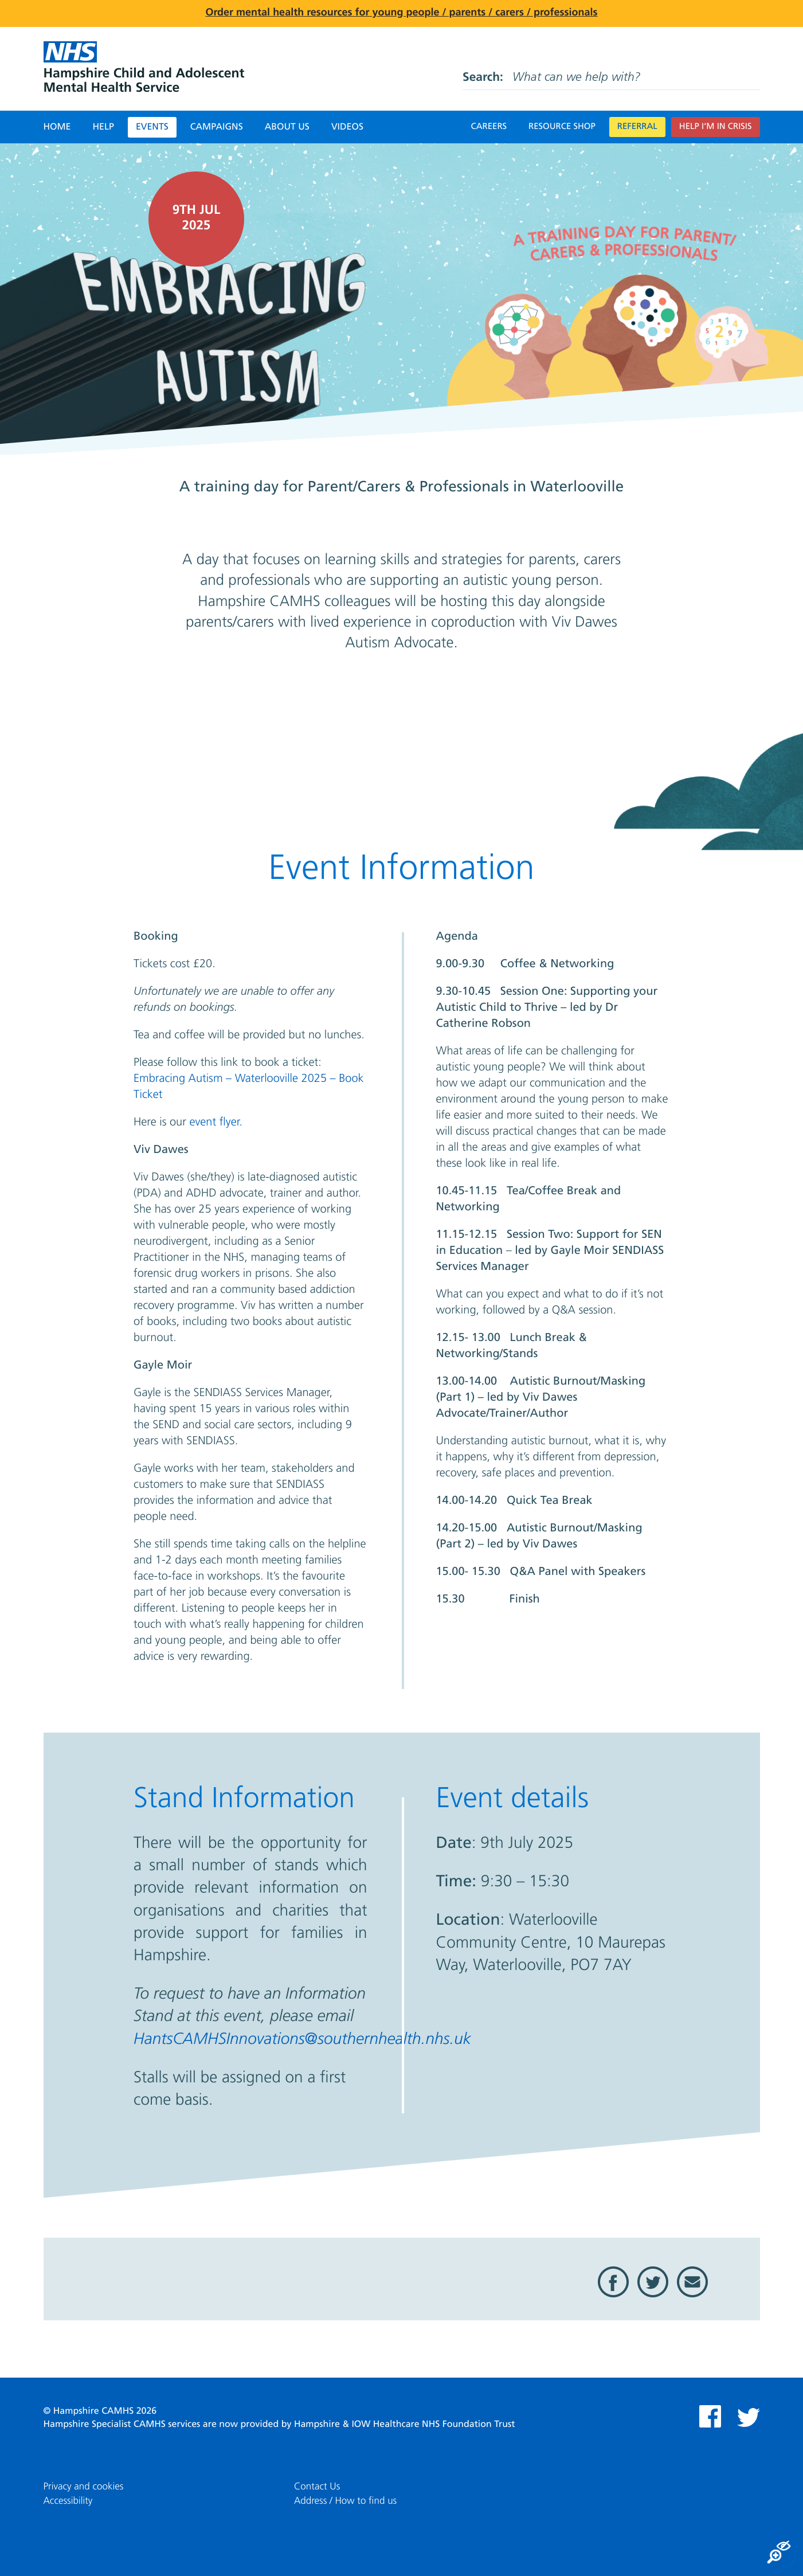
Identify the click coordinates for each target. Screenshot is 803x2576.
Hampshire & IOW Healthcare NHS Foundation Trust (404, 2424)
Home (57, 127)
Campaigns (216, 127)
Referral (637, 127)
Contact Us (317, 2487)
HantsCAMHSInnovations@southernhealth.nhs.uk (302, 2040)
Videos (347, 127)
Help (103, 127)
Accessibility (68, 2501)
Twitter (652, 2281)
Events (152, 127)
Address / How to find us (345, 2501)
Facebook (613, 2281)
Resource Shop (562, 127)
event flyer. (215, 1122)
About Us (287, 127)
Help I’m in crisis (715, 127)
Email (692, 2281)
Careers (489, 127)
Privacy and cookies (84, 2487)
